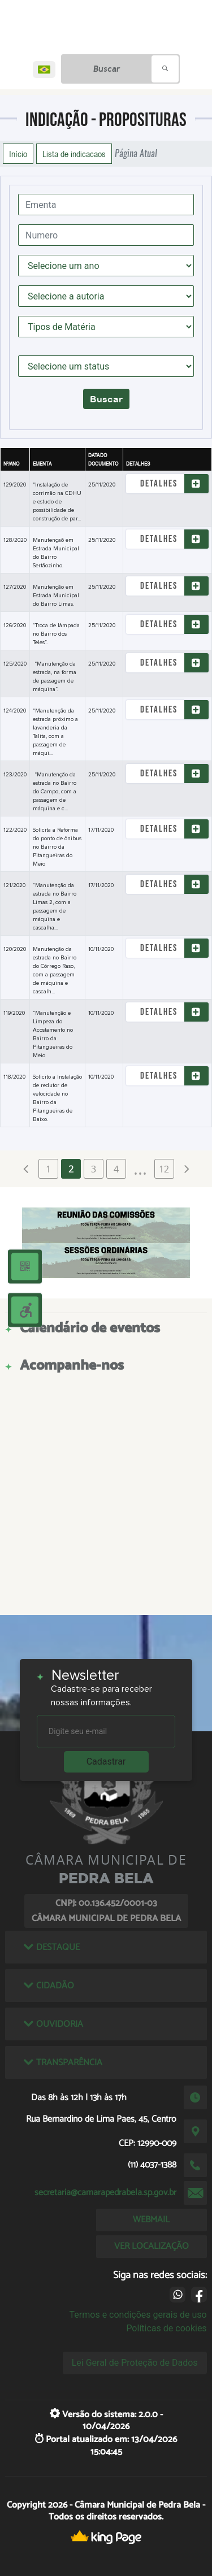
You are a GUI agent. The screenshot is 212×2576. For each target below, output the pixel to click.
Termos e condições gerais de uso (138, 2314)
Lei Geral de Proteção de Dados (135, 2362)
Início (18, 153)
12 (164, 1169)
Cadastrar (106, 1761)
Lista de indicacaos (74, 153)
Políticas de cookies (166, 2328)
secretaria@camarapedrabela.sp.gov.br (105, 2192)
